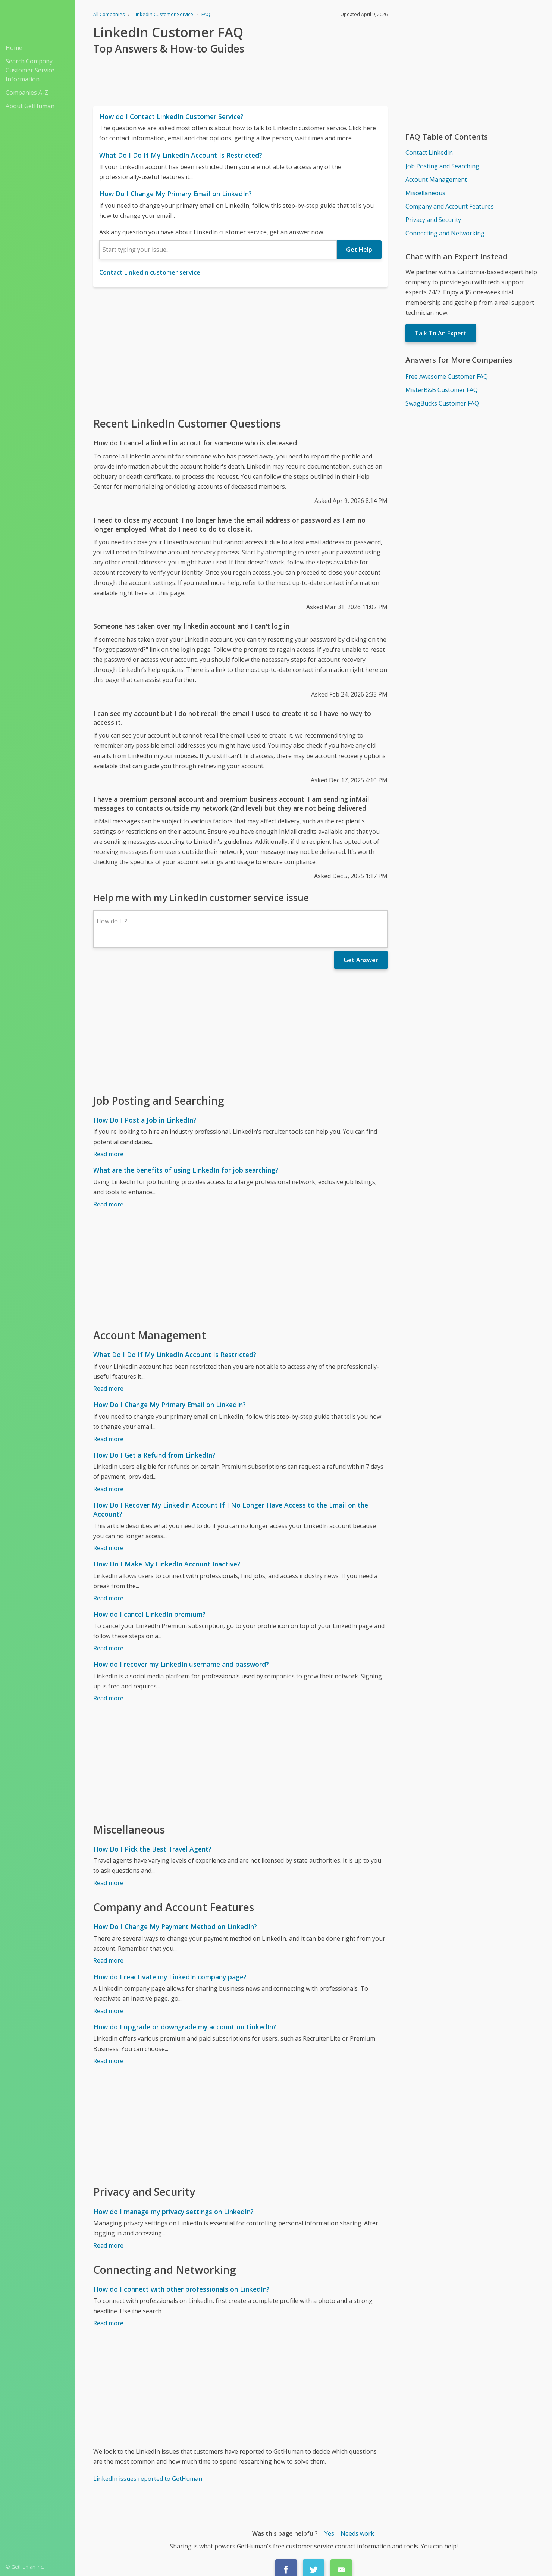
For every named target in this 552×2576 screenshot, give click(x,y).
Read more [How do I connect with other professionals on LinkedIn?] (108, 2323)
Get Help (359, 249)
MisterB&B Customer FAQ (441, 390)
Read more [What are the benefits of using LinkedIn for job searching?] (108, 1204)
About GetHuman (30, 106)
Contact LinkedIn (429, 152)
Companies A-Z (27, 92)
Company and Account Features (449, 206)
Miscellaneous (425, 193)
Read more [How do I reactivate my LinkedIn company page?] (108, 2011)
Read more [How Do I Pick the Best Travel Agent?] (108, 1883)
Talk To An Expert (441, 333)
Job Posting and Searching (442, 166)
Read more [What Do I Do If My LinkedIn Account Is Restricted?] (108, 1388)
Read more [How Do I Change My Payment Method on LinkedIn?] (108, 1960)
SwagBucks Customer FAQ (442, 403)
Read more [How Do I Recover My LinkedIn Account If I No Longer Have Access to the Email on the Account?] (108, 1548)
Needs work (357, 2533)
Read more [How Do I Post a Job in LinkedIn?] (108, 1154)
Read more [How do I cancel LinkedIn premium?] (108, 1648)
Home (14, 48)
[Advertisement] (240, 351)
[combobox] (218, 249)
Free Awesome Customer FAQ (446, 376)
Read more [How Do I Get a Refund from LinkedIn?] (108, 1489)
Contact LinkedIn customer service (149, 272)
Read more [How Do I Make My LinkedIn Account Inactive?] (108, 1598)
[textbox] (218, 249)
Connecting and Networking (444, 233)
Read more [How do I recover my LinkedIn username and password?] (108, 1698)
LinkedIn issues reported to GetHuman (147, 2479)
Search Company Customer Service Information (30, 70)
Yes (329, 2533)
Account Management (436, 179)
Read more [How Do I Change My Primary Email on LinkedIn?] (108, 1439)
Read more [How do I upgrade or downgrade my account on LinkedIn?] (108, 2061)
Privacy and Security (433, 220)
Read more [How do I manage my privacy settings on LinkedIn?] (108, 2245)
